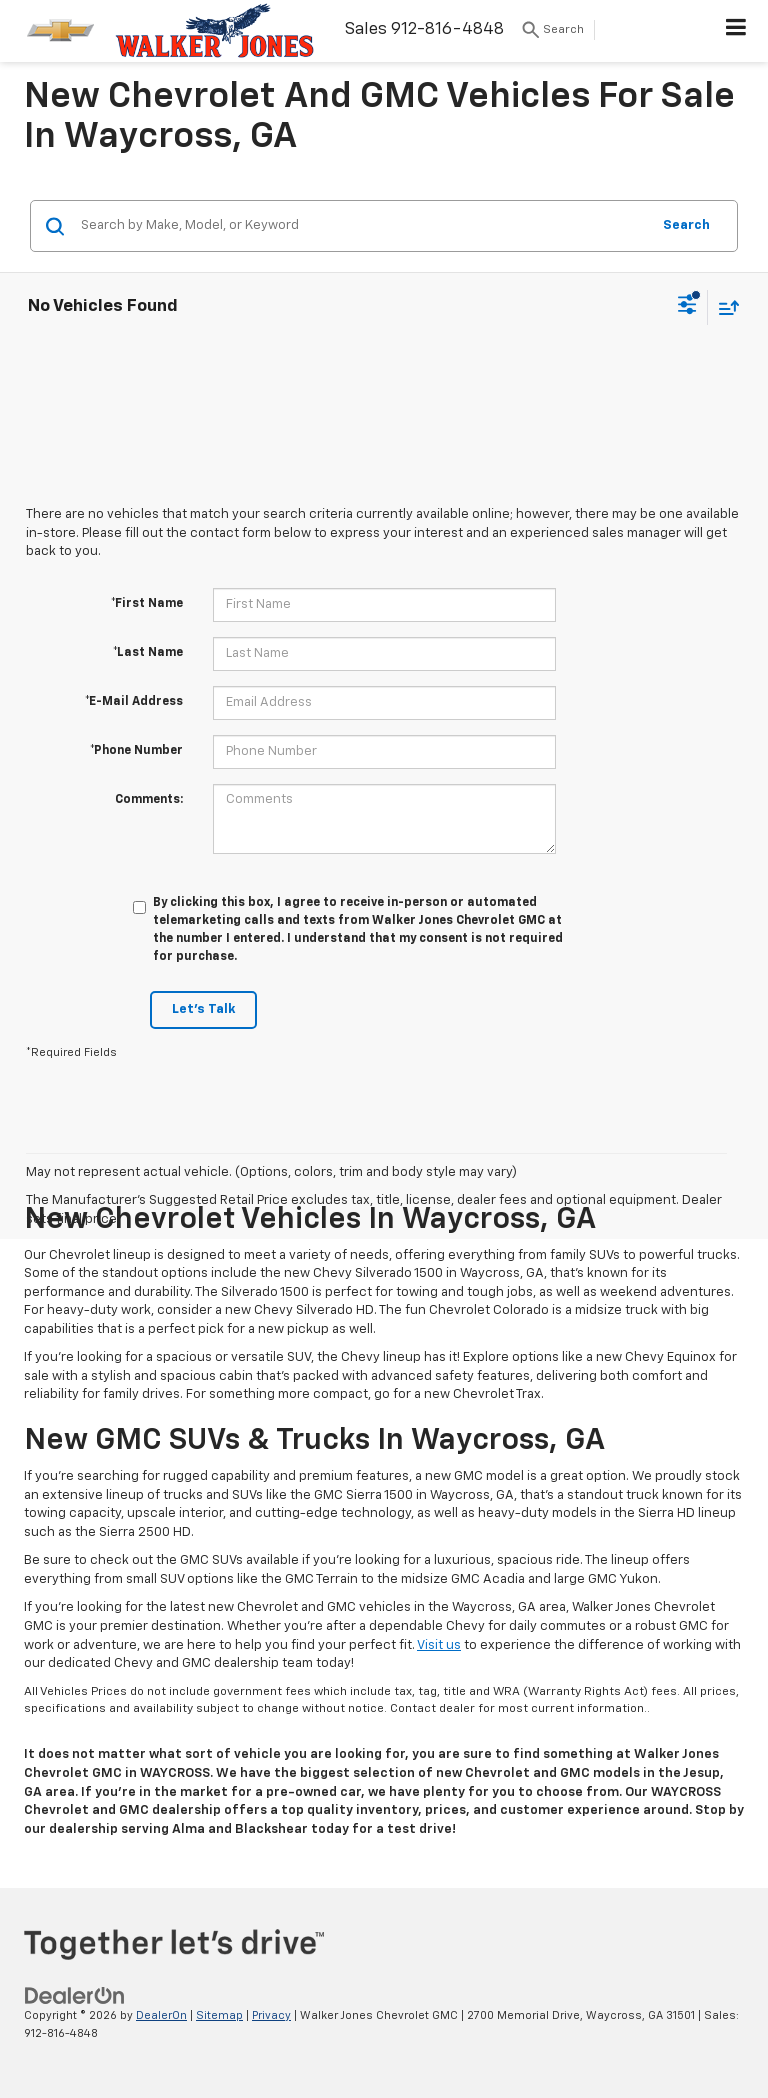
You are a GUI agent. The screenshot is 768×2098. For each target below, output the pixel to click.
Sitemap (219, 2015)
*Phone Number (136, 751)
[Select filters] (687, 307)
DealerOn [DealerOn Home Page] (161, 2015)
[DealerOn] (75, 1995)
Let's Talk (203, 1009)
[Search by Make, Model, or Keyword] (362, 226)
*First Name (147, 604)
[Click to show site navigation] (736, 31)
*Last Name (148, 653)
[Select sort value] (724, 307)
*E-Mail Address (134, 702)
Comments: (149, 800)
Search (686, 225)
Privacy (271, 2015)
